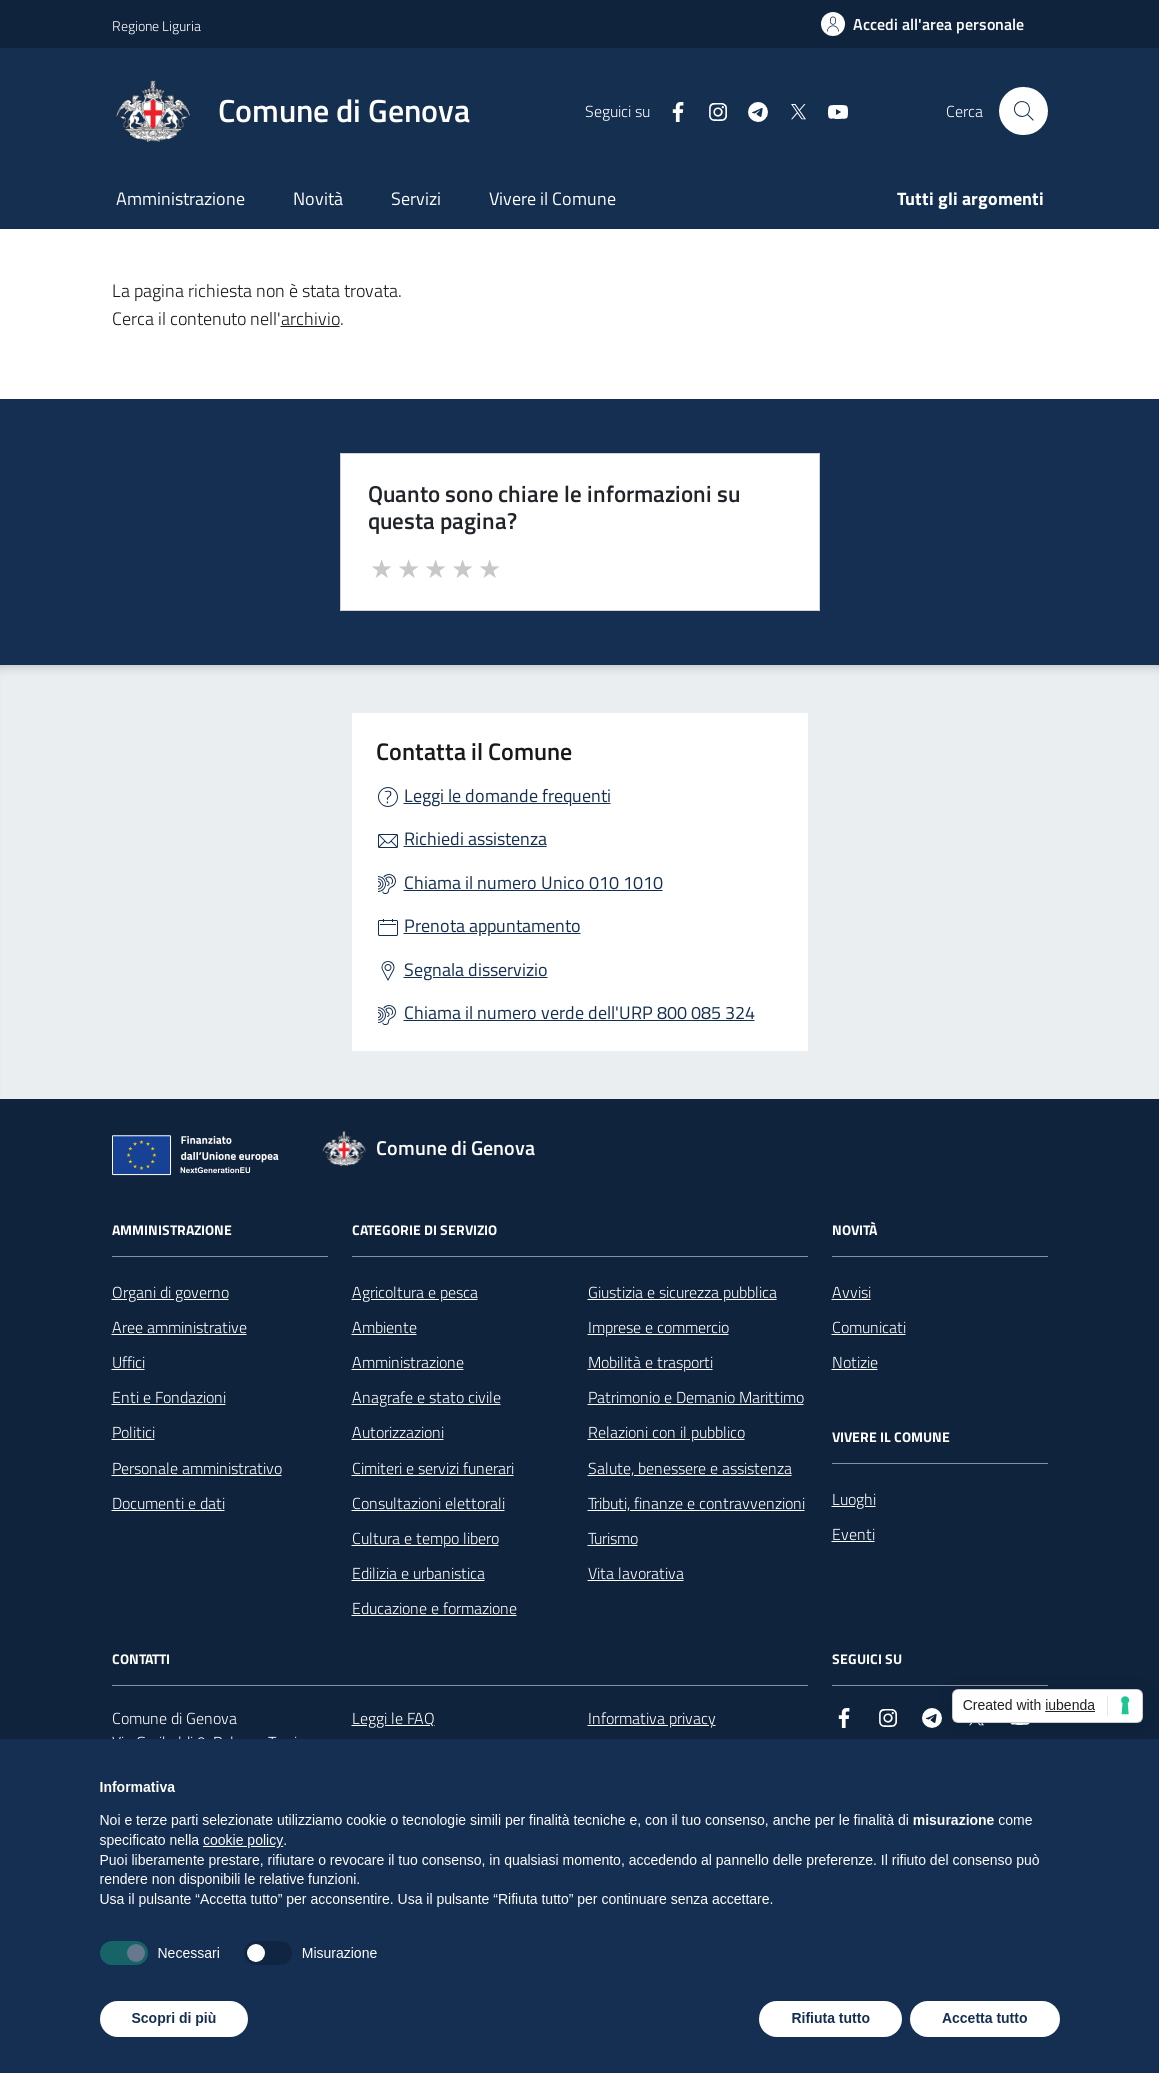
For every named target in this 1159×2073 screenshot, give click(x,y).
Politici (133, 1432)
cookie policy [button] (243, 1840)
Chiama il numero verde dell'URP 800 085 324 (579, 1012)
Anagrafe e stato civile (426, 1397)
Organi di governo (170, 1292)
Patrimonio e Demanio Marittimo (696, 1397)
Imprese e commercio (658, 1327)
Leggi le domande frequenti (507, 795)
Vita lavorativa (636, 1573)
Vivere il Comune (552, 198)
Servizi (416, 198)
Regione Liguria (156, 25)
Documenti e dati (168, 1503)
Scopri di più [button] (174, 2018)
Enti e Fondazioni (169, 1397)
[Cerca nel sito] (1023, 111)
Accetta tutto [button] (985, 2018)
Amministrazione (180, 198)
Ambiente (384, 1327)
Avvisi (851, 1292)
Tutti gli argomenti (970, 198)
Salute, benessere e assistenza (690, 1468)
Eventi (853, 1534)
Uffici (128, 1362)
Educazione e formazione (434, 1608)
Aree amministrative (179, 1327)
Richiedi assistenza (475, 838)
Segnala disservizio (476, 969)
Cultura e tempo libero (425, 1538)
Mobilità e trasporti (650, 1362)
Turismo (613, 1538)
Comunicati (869, 1327)
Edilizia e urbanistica (418, 1573)
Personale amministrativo (197, 1468)
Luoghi (854, 1499)
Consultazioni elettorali (428, 1503)
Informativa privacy (652, 1718)
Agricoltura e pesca (415, 1292)
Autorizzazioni (398, 1432)
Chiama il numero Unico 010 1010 (533, 882)
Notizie (855, 1362)
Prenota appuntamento (492, 925)
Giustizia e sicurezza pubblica (682, 1292)
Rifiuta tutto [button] (830, 2018)
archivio (310, 318)
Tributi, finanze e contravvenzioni (696, 1503)
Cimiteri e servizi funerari (433, 1468)
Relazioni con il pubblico (666, 1432)
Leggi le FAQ (393, 1718)
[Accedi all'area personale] (922, 24)
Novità (318, 198)
